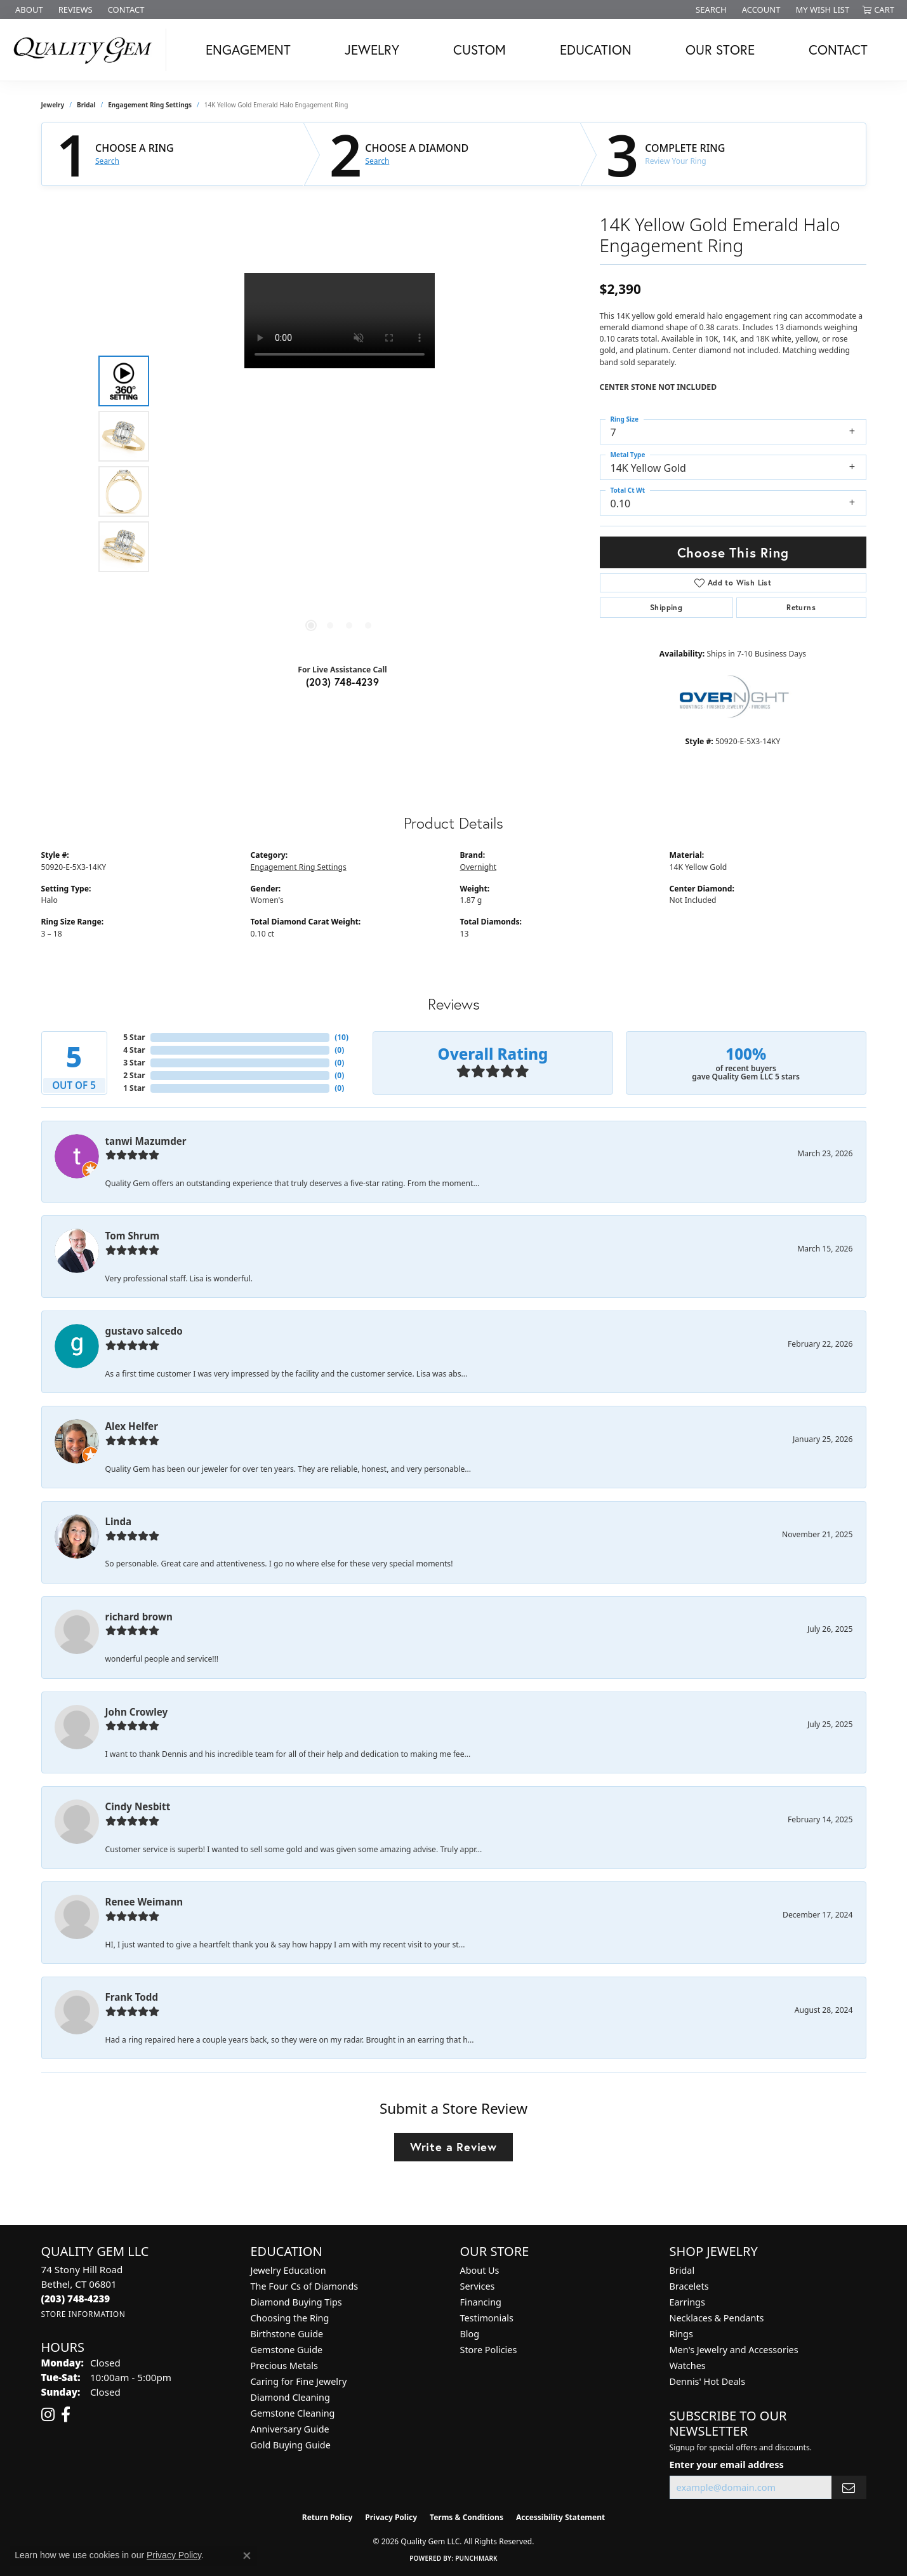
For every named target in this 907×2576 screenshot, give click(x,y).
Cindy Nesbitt (138, 1806)
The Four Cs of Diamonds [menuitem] (305, 2286)
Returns (801, 607)
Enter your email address (727, 2464)
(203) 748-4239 (343, 681)
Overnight (478, 867)
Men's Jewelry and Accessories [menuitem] (734, 2350)
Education (596, 49)
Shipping (666, 607)
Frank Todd (132, 1997)
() (341, 1037)
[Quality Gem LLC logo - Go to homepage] (86, 50)
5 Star (134, 1037)
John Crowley (136, 1711)
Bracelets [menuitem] (689, 2286)
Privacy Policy (391, 2517)
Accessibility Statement (560, 2517)
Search (107, 161)
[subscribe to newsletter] (848, 2487)
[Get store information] (83, 2314)
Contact (838, 49)
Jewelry (372, 49)
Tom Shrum (132, 1235)
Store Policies (488, 2350)
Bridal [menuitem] (682, 2270)
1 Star (134, 1088)
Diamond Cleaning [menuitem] (290, 2397)
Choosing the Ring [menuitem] (290, 2318)
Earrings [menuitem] (687, 2302)
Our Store (720, 49)
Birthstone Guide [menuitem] (287, 2334)
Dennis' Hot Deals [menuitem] (708, 2381)
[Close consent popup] (247, 2555)
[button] (710, 9)
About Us (480, 2270)
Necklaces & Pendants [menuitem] (717, 2318)
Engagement (248, 49)
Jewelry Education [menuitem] (288, 2270)
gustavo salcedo (144, 1331)
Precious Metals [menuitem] (284, 2365)
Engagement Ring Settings (150, 104)
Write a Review (453, 2146)
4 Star (134, 1049)
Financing (480, 2302)
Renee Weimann (144, 1901)
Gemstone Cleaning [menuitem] (293, 2413)
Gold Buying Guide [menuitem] (291, 2445)
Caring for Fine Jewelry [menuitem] (299, 2381)
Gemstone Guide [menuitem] (287, 2350)
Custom (479, 49)
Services (477, 2286)
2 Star (134, 1075)
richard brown (139, 1616)
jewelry (53, 104)
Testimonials (486, 2318)
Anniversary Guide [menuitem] (290, 2429)
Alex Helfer (131, 1426)
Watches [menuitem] (688, 2365)
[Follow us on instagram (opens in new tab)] (48, 2414)
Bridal (86, 104)
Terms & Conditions (466, 2517)
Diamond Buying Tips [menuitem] (296, 2302)
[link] (28, 9)
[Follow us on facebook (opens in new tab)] (65, 2414)
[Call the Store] (75, 2298)
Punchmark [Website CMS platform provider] (476, 2558)
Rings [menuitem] (681, 2334)
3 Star (134, 1062)
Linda (118, 1521)
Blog (470, 2334)
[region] (339, 463)
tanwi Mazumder (146, 1141)
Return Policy (327, 2517)
